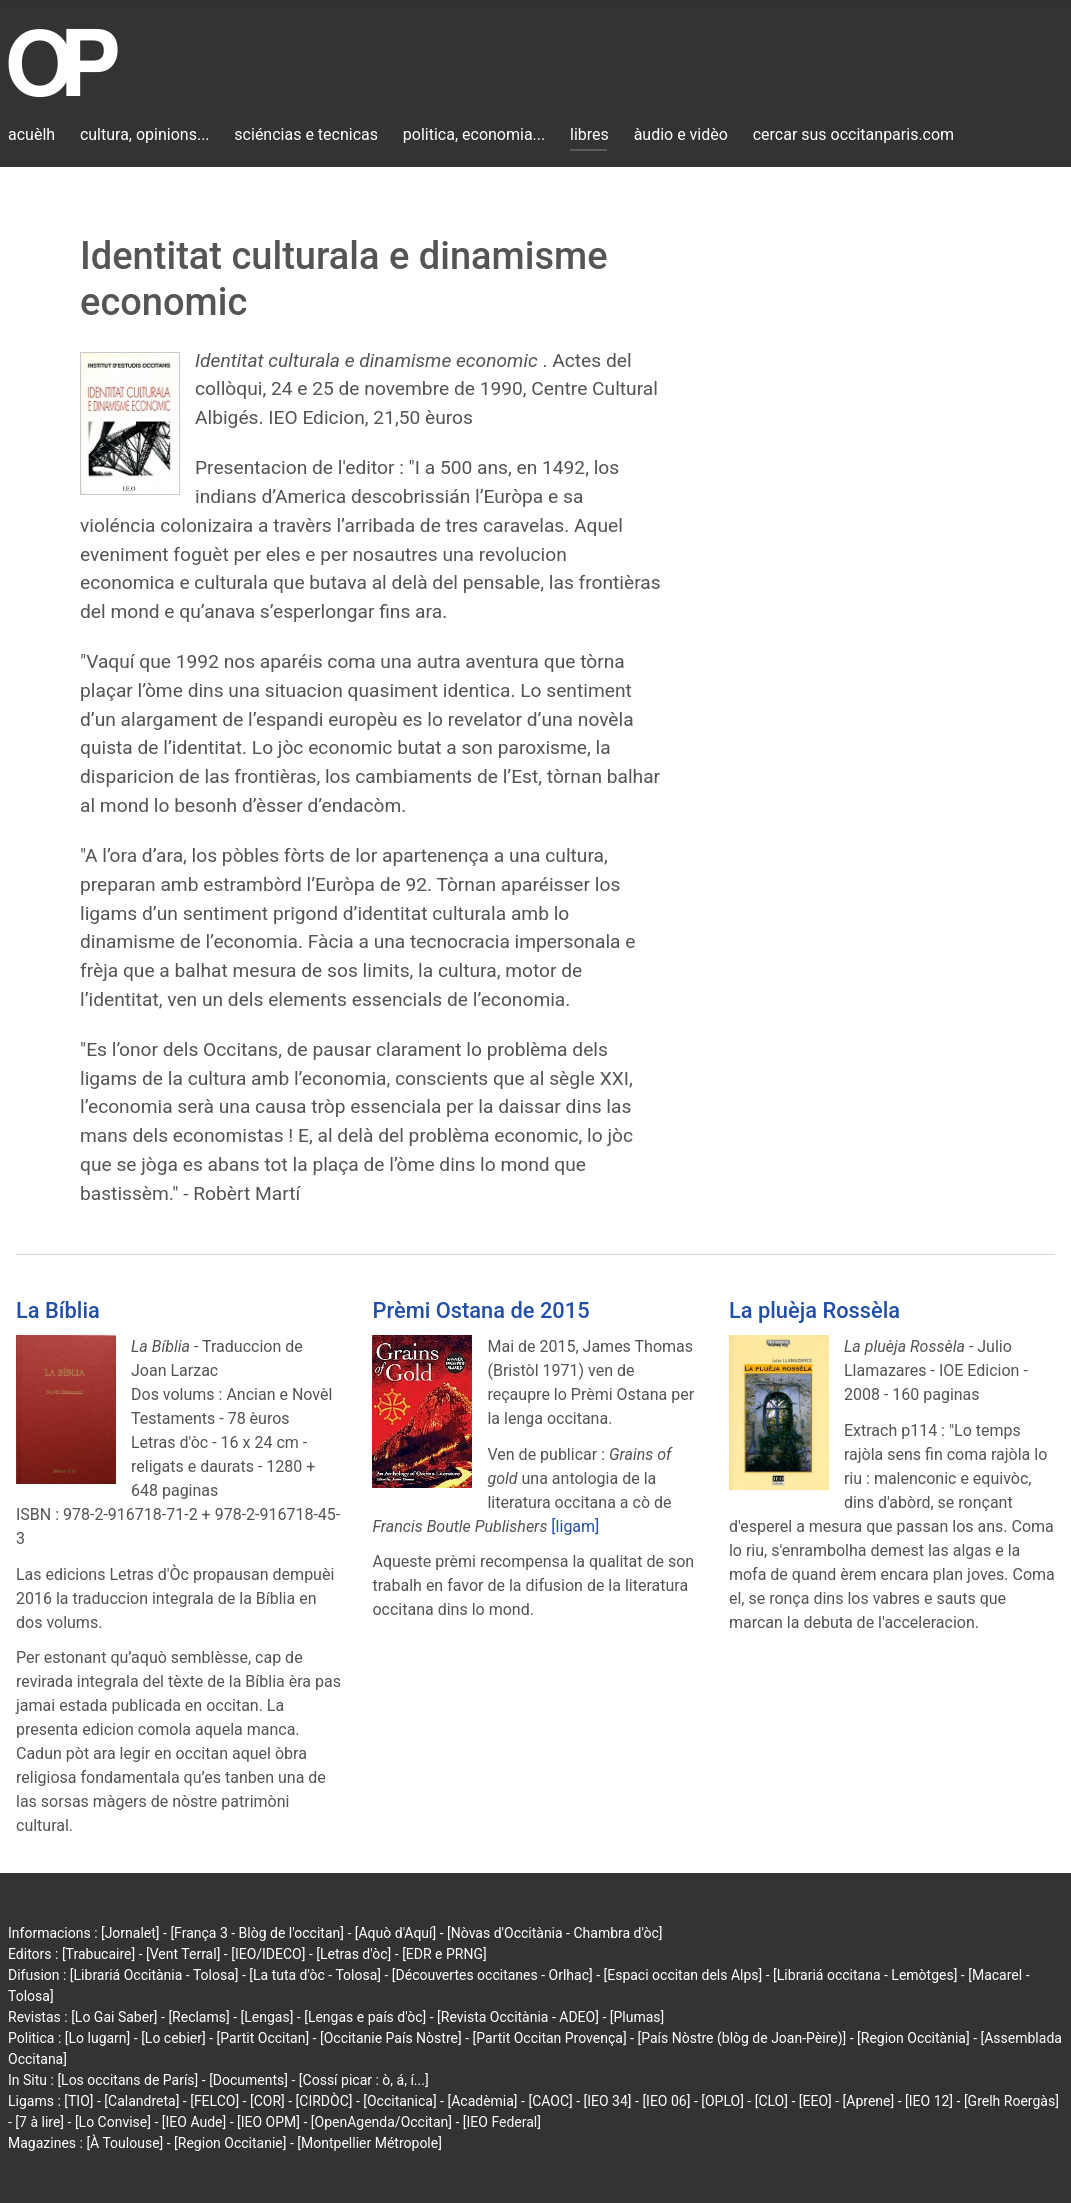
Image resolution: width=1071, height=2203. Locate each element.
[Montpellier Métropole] (369, 2143)
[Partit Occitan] (263, 2038)
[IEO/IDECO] (268, 1954)
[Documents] (248, 2080)
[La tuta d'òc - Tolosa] (315, 1975)
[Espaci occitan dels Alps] (683, 1975)
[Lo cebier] (173, 2038)
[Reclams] (198, 2017)
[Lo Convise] (113, 2122)
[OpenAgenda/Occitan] (381, 2122)
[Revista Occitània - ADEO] (518, 2017)
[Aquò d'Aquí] (395, 1933)
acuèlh (31, 134)
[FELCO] (214, 2101)
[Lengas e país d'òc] (365, 2017)
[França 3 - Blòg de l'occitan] (257, 1933)
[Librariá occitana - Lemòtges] (865, 1975)
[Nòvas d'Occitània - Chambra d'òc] (554, 1933)
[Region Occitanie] (230, 2143)
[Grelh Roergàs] (1011, 2101)
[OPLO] (722, 2101)
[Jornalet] (130, 1933)
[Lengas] (267, 2017)
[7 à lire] (39, 2122)
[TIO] (78, 2101)
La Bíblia (58, 1310)
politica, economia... (474, 134)
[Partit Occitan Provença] (549, 2038)
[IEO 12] (929, 2101)
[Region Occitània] (913, 2038)
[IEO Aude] (194, 2122)
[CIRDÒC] (324, 2101)
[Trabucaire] (98, 1954)
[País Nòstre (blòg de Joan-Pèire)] (741, 2038)
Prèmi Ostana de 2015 (480, 1310)
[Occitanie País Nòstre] (391, 2038)
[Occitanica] (399, 2101)
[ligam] (575, 1526)
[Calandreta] (141, 2101)
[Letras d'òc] (353, 1954)
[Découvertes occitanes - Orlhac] (492, 1975)
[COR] (267, 2101)
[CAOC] (550, 2101)
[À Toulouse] (124, 2143)
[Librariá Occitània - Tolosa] (154, 1975)
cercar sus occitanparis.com (853, 134)
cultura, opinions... (145, 134)
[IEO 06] (666, 2101)
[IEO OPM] (268, 2122)
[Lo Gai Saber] (114, 2017)
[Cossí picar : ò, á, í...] (364, 2080)
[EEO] (815, 2101)
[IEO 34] (608, 2101)
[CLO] (771, 2101)
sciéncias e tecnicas (306, 134)
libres (589, 134)
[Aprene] (869, 2101)
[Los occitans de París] (127, 2080)
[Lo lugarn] (98, 2038)
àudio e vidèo (681, 134)
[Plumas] (637, 2017)
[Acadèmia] (482, 2101)
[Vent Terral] (183, 1954)
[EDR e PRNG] (444, 1954)
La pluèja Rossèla (814, 1310)
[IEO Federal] (502, 2122)
